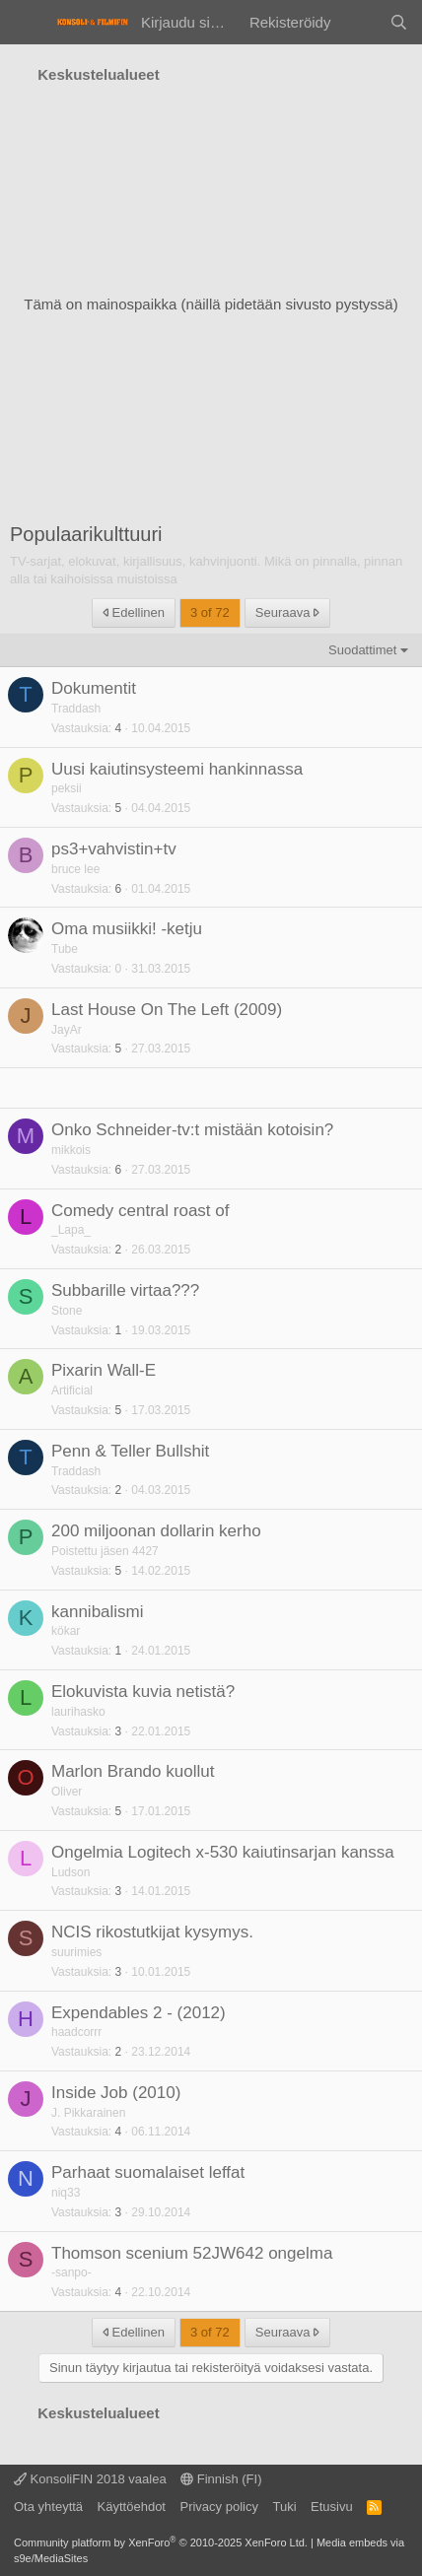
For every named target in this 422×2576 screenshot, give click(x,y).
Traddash (76, 708)
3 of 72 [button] (210, 612)
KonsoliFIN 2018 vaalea (90, 2479)
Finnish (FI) (220, 2479)
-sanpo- (71, 2272)
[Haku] (399, 22)
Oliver (66, 1791)
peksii (66, 788)
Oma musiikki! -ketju (126, 928)
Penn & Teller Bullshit (130, 1451)
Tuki (284, 2506)
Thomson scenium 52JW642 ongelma (191, 2253)
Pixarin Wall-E (103, 1370)
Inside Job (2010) (115, 2092)
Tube (64, 949)
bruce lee (75, 869)
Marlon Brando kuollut (132, 1771)
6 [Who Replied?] (118, 889)
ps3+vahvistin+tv (113, 849)
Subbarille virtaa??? (125, 1290)
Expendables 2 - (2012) (138, 2012)
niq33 (65, 2193)
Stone (66, 1311)
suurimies (76, 1952)
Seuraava (287, 612)
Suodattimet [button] (362, 650)
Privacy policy (218, 2506)
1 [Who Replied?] (118, 1330)
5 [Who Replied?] (118, 808)
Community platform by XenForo (161, 2542)
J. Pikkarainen (88, 2113)
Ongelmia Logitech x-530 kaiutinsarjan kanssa (222, 1852)
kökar (65, 1631)
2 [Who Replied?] (118, 1249)
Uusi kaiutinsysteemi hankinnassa (177, 769)
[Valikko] (27, 22)
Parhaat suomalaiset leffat (148, 2172)
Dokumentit (93, 688)
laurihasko (78, 1712)
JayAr (66, 1030)
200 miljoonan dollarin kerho (156, 1531)
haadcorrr (76, 2032)
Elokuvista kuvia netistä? (143, 1691)
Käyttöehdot (132, 2506)
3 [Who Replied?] (118, 1731)
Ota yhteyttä (48, 2506)
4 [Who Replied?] (118, 728)
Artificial (72, 1390)
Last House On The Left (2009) (166, 1009)
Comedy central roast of (140, 1210)
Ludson (70, 1872)
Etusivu (332, 2506)
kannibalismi (97, 1611)
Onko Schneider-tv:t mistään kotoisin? (192, 1129)
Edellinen (134, 612)
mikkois (71, 1150)
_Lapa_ (71, 1230)
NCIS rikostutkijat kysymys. (152, 1932)
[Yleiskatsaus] (359, 22)
